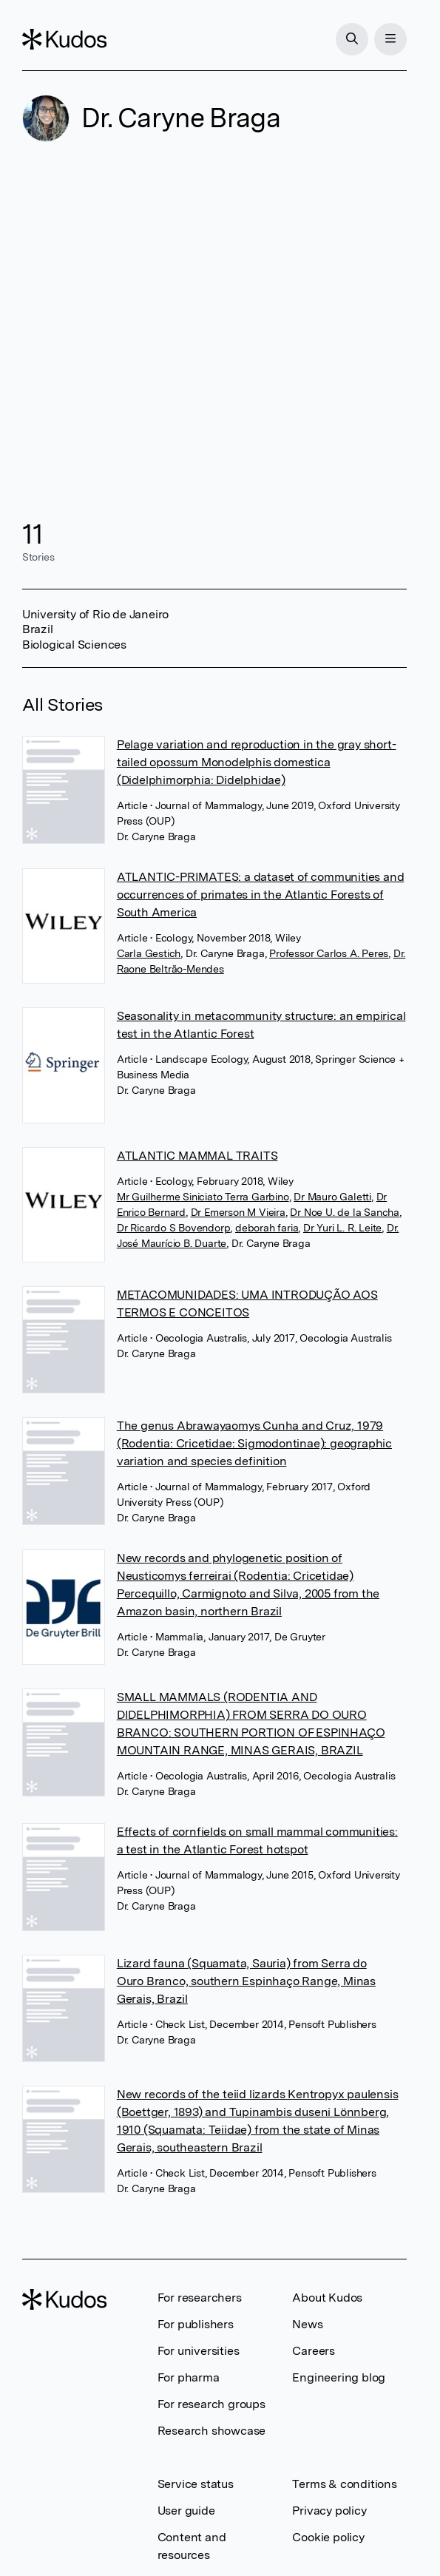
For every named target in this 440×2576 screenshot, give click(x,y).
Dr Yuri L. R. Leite (342, 1228)
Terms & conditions (344, 2484)
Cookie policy (328, 2537)
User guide (186, 2511)
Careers (313, 2351)
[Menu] (390, 39)
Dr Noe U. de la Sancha (344, 1212)
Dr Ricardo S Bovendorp (174, 1228)
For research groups (211, 2404)
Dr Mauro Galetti (332, 1197)
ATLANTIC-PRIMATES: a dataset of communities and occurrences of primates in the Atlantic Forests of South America (261, 894)
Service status (196, 2484)
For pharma (189, 2377)
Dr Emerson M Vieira (238, 1212)
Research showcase (212, 2431)
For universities (199, 2351)
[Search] (352, 39)
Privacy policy (329, 2511)
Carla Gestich (148, 953)
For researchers (200, 2298)
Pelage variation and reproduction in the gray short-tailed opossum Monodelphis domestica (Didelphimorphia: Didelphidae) (256, 762)
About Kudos (327, 2298)
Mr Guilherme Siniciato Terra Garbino (203, 1197)
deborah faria (266, 1228)
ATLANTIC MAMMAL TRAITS (197, 1156)
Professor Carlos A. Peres (328, 953)
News (307, 2324)
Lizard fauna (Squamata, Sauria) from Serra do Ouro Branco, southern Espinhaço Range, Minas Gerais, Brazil (246, 1981)
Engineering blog (338, 2377)
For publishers (196, 2324)
